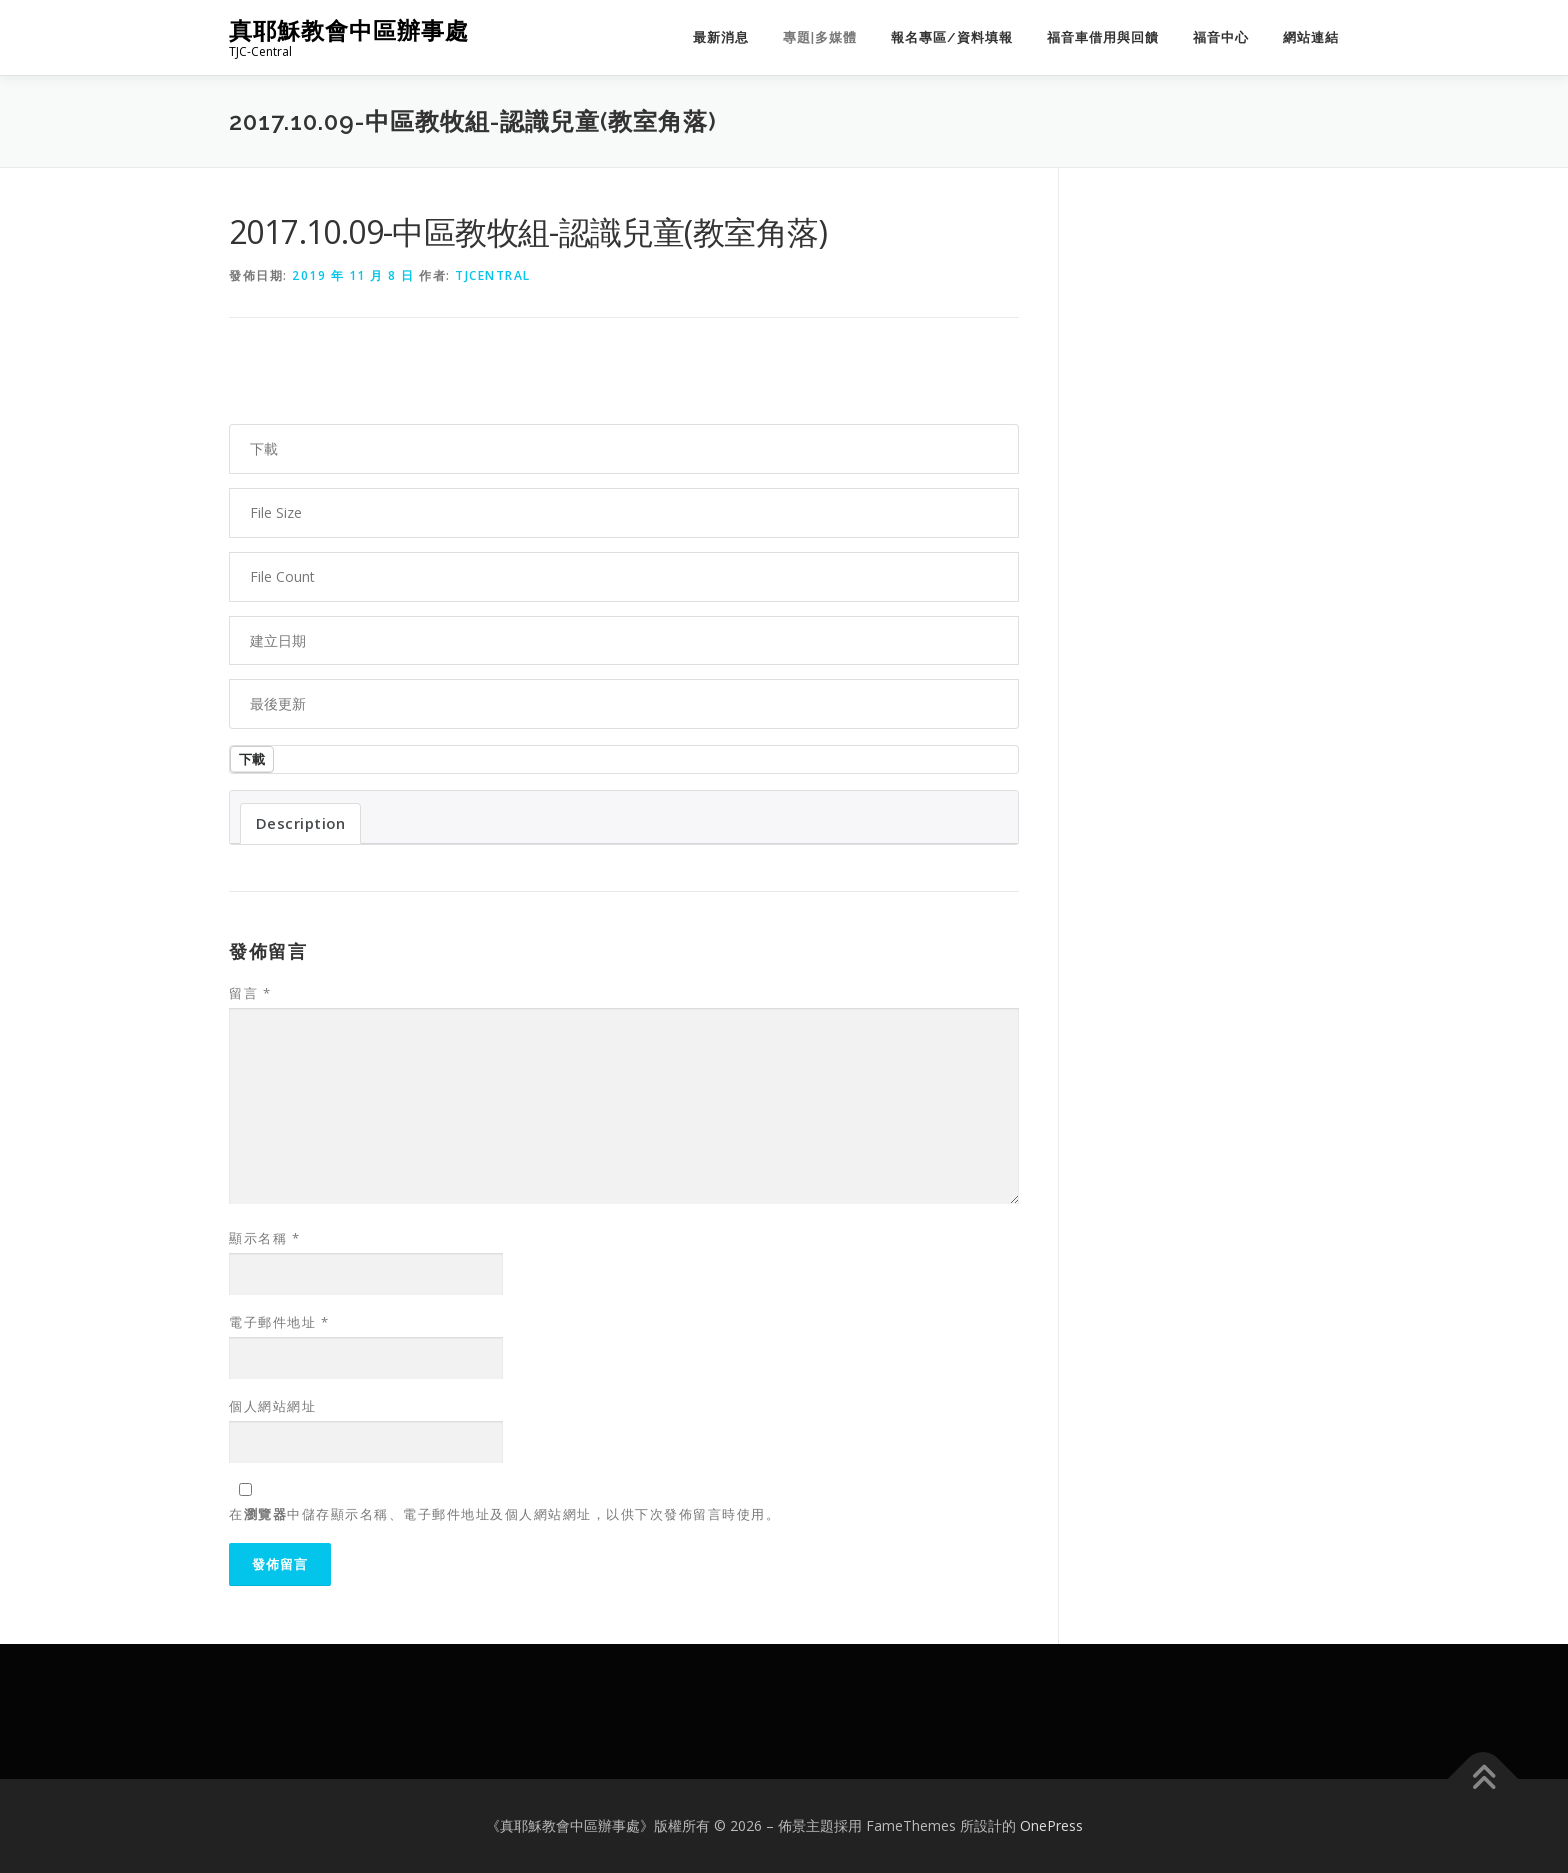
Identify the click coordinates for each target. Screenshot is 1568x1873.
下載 (252, 759)
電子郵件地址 (279, 1322)
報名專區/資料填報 (952, 37)
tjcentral (493, 275)
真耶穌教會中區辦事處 (349, 30)
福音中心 (1221, 37)
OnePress (1051, 1825)
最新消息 (721, 37)
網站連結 (1311, 37)
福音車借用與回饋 (1103, 37)
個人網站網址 (272, 1406)
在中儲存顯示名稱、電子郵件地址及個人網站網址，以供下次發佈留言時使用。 (504, 1514)
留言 (250, 993)
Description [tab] (301, 823)
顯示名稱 (264, 1238)
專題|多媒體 (820, 37)
